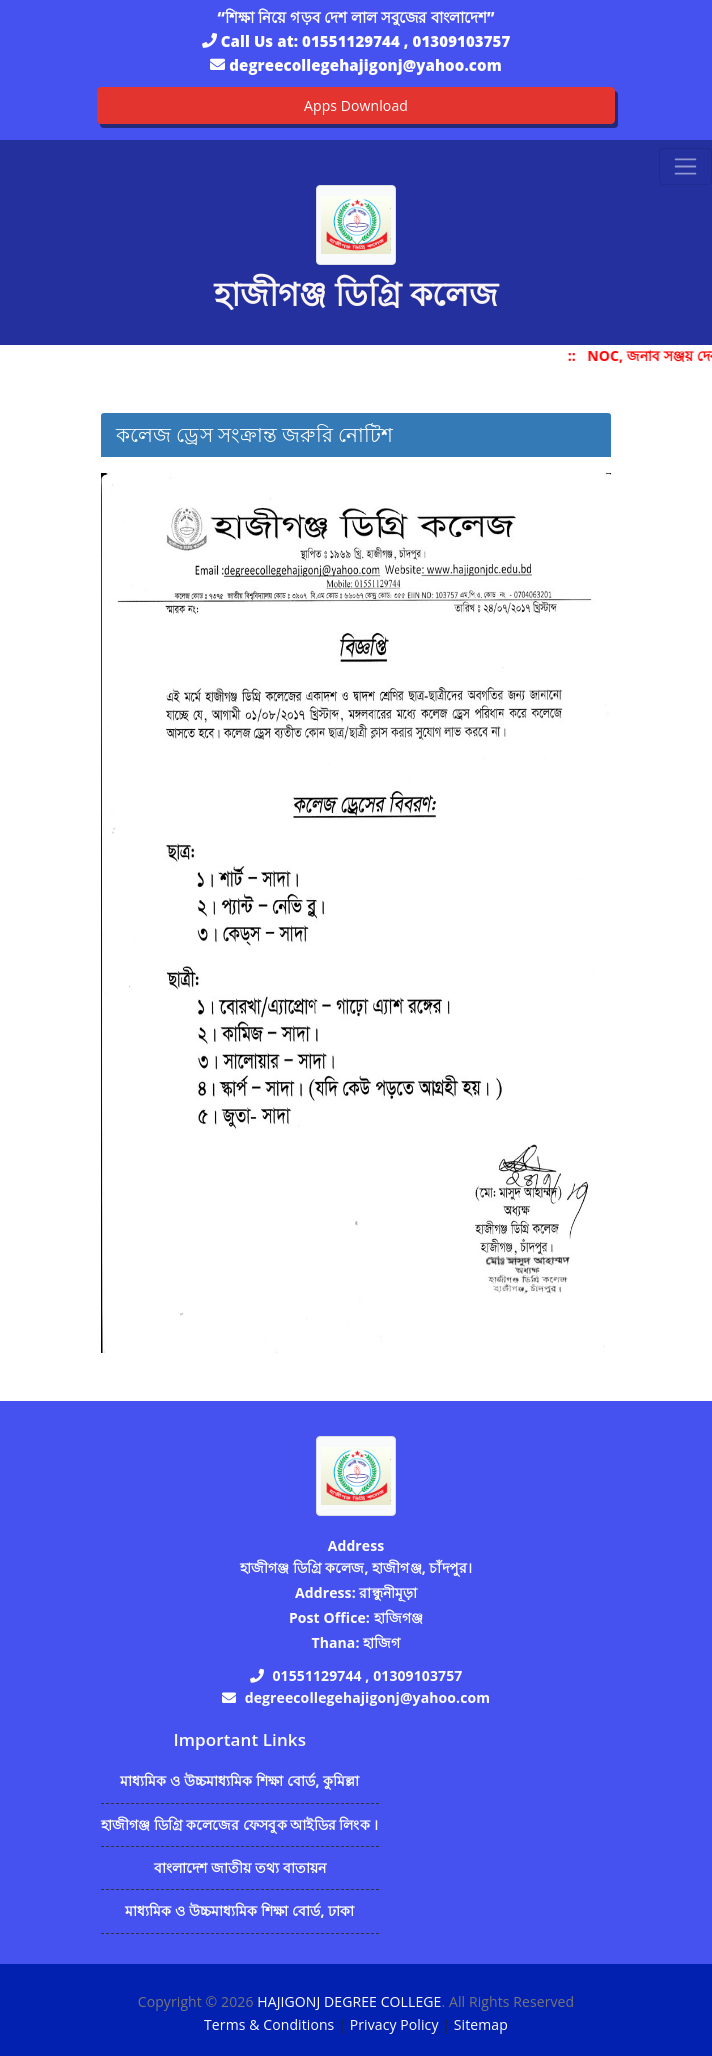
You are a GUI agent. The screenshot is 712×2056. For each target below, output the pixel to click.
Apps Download (356, 105)
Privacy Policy (394, 2024)
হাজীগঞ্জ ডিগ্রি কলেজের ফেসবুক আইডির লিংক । (240, 1824)
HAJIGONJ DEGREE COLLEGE (349, 2001)
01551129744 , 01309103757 (406, 41)
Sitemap (481, 2024)
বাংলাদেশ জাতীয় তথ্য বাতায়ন (240, 1867)
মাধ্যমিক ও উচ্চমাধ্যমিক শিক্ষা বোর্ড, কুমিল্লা (240, 1780)
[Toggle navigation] (685, 166)
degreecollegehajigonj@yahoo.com (365, 65)
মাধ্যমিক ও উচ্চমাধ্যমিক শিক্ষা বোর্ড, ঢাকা (239, 1910)
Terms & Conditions (269, 2024)
